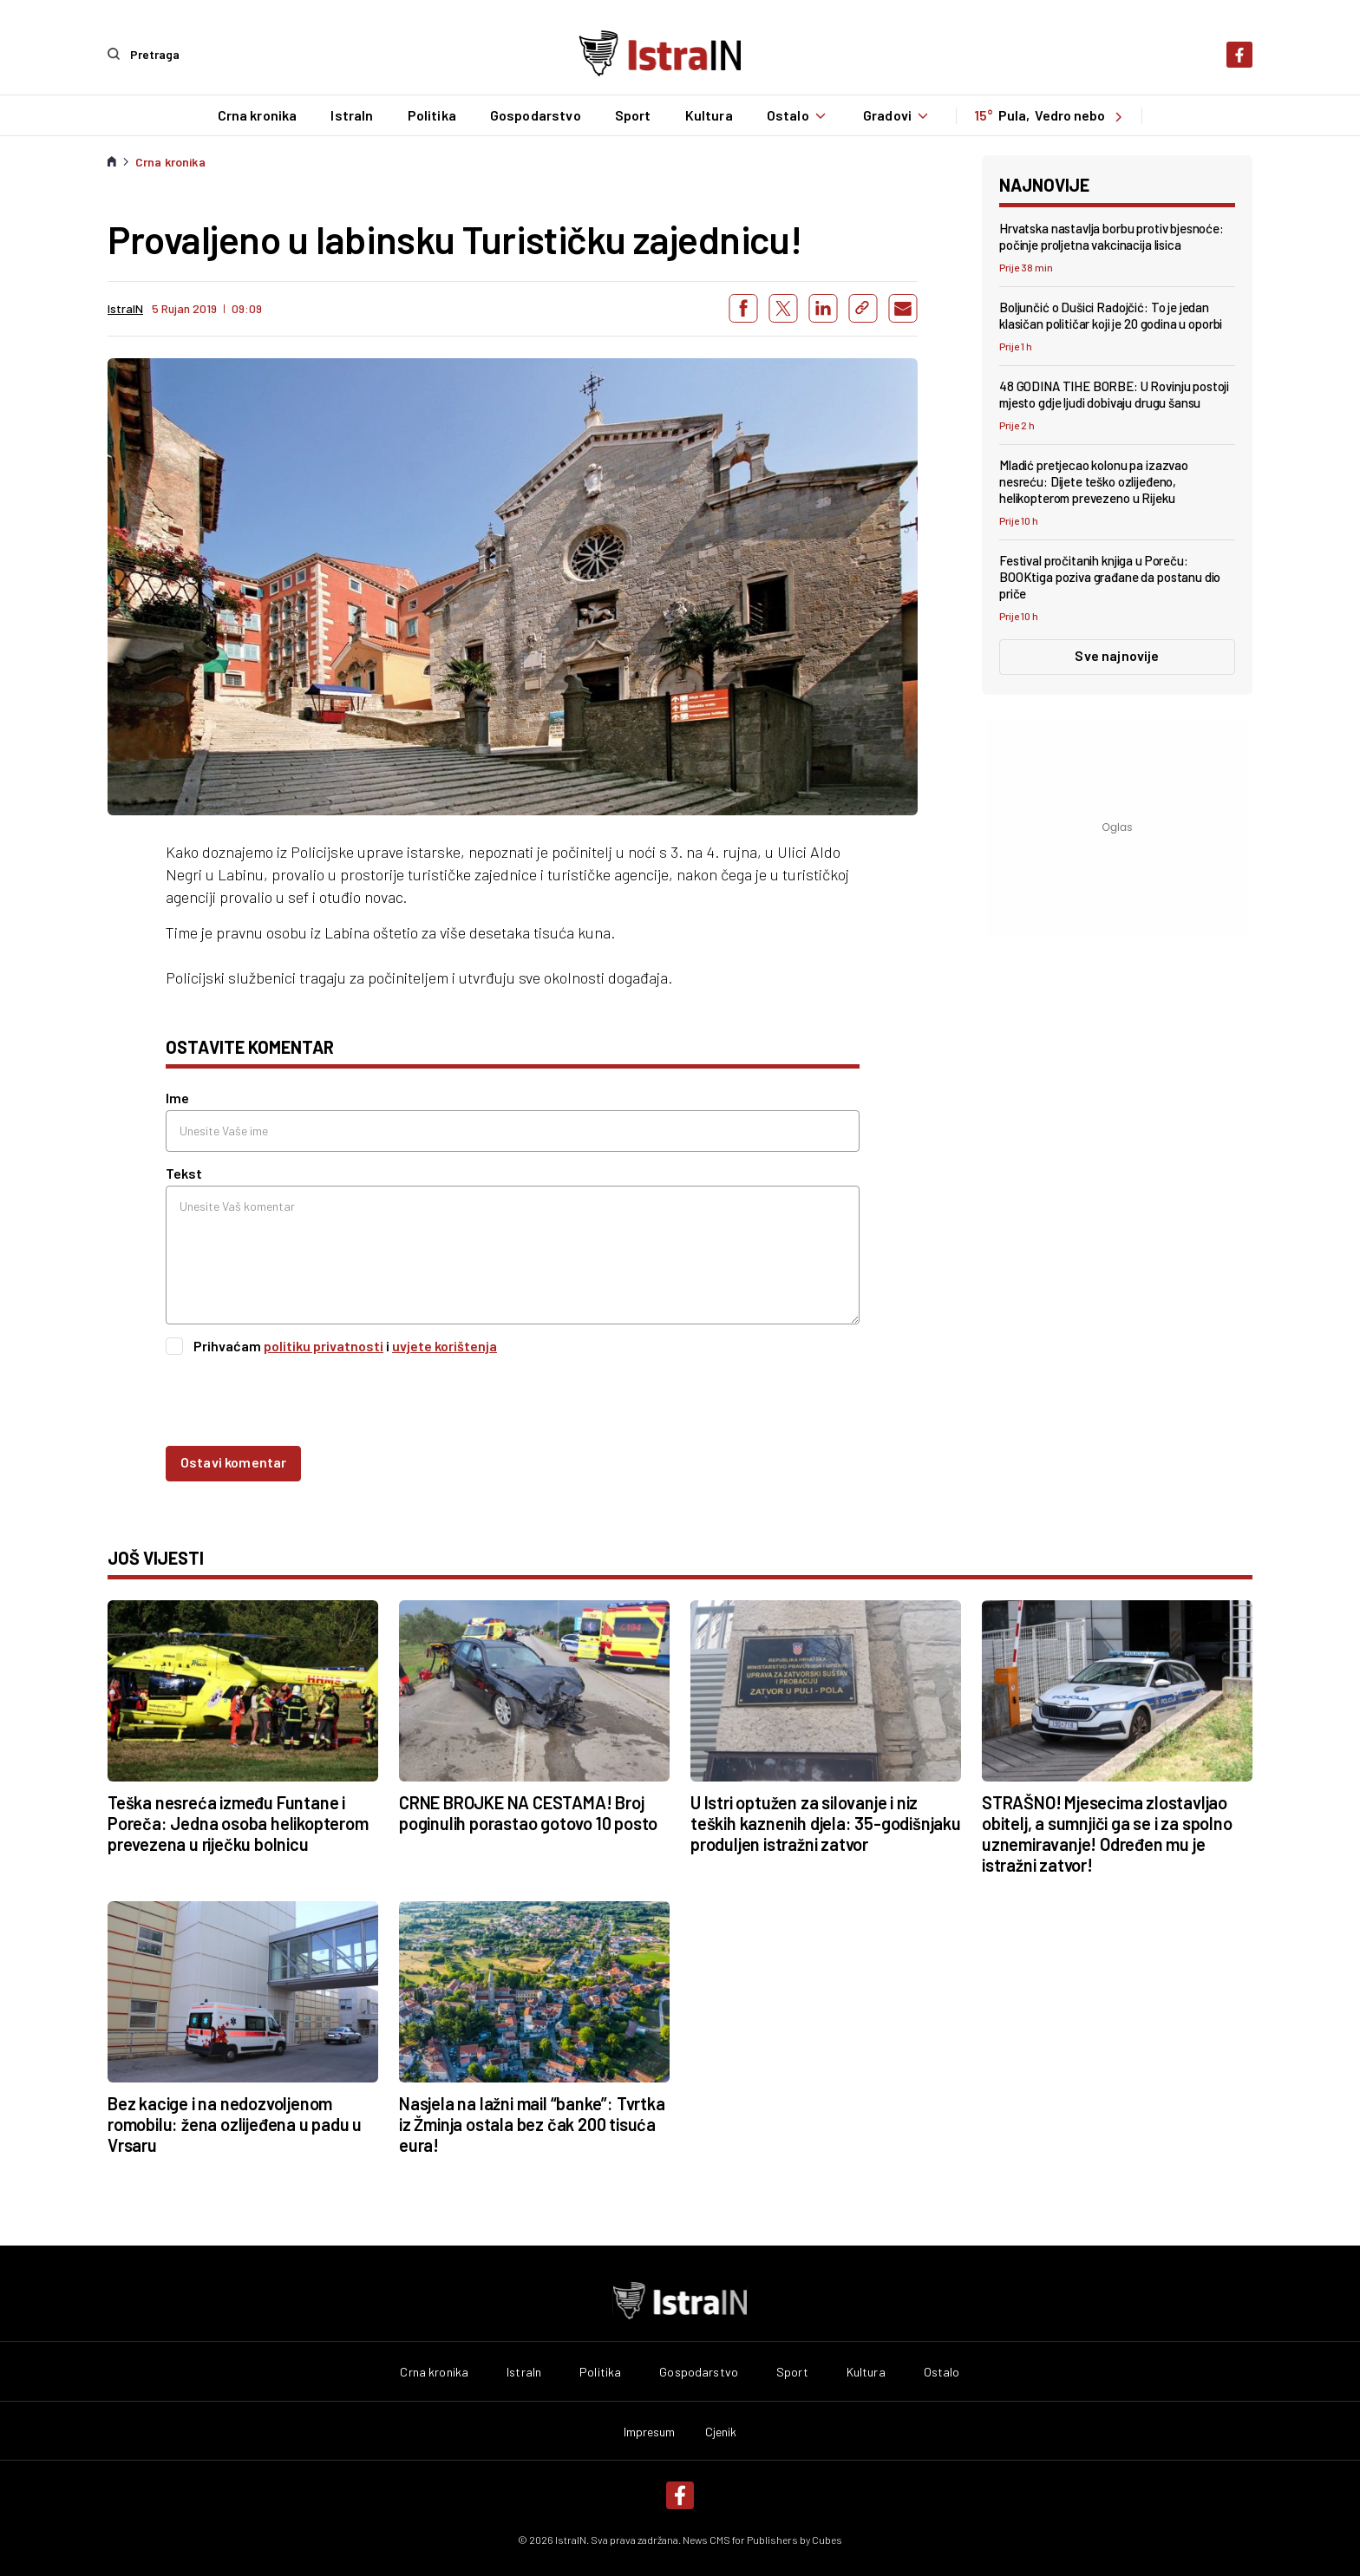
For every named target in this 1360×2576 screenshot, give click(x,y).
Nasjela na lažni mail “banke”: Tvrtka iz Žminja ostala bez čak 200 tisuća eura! (532, 2123)
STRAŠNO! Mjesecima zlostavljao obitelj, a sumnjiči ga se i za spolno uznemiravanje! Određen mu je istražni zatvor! (1107, 1832)
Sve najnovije (1117, 655)
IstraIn (351, 115)
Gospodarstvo (534, 115)
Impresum (650, 2431)
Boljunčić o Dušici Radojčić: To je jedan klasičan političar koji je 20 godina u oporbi (1110, 314)
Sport (632, 115)
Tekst (184, 1173)
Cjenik (721, 2431)
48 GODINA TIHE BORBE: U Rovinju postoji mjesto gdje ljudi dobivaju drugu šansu (1114, 394)
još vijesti (156, 1556)
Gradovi (897, 115)
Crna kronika (257, 115)
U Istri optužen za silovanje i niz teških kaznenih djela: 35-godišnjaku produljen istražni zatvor (825, 1822)
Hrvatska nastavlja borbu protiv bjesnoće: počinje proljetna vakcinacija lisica (1111, 235)
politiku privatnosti (323, 1345)
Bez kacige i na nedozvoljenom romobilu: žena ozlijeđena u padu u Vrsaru (235, 2123)
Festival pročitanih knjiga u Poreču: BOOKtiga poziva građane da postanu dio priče (1109, 576)
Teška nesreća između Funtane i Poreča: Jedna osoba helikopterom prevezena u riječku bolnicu (238, 1822)
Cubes (827, 2539)
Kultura (708, 115)
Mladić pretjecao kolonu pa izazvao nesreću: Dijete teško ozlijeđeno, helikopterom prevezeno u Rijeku (1093, 481)
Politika (431, 115)
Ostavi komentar (233, 1461)
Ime (177, 1097)
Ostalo (797, 115)
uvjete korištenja (444, 1345)
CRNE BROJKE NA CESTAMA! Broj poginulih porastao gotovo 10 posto (528, 1812)
